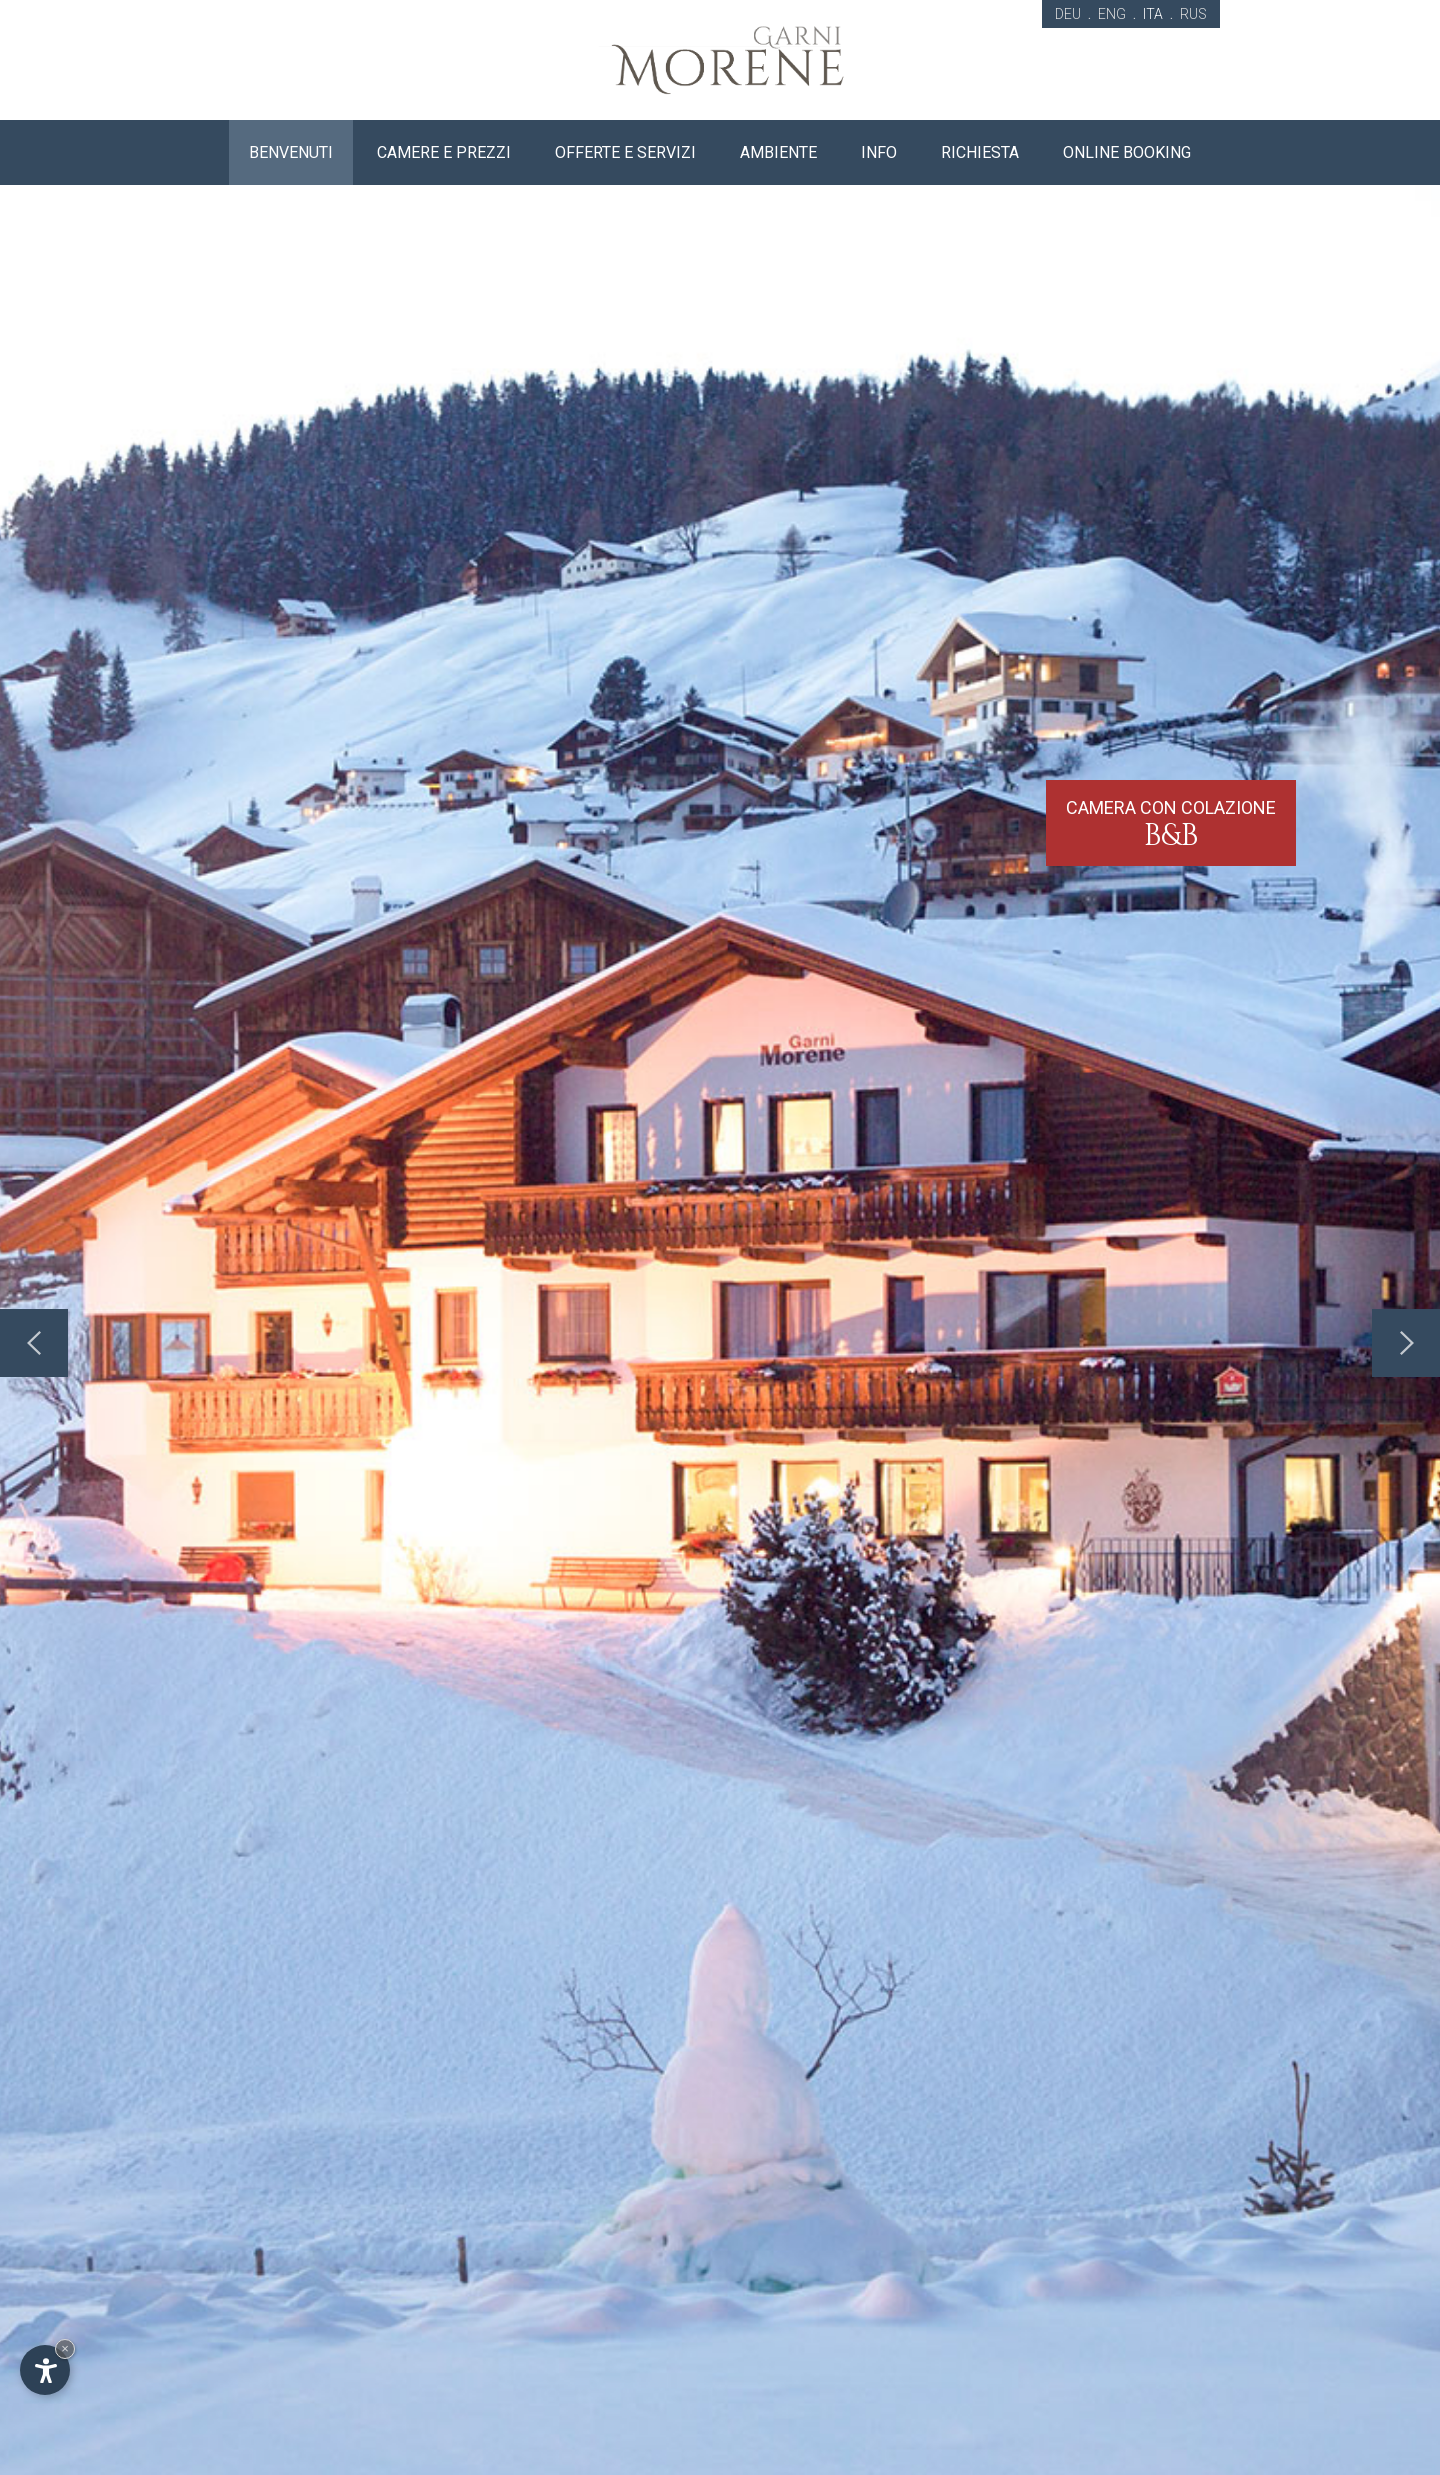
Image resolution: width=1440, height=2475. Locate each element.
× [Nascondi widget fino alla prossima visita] (65, 2348)
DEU (1068, 14)
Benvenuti (291, 152)
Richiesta (980, 152)
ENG (1112, 14)
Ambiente (778, 152)
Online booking (1127, 152)
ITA (1153, 14)
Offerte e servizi (625, 152)
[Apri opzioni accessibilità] (45, 2370)
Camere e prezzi (444, 152)
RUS (1193, 14)
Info (879, 152)
